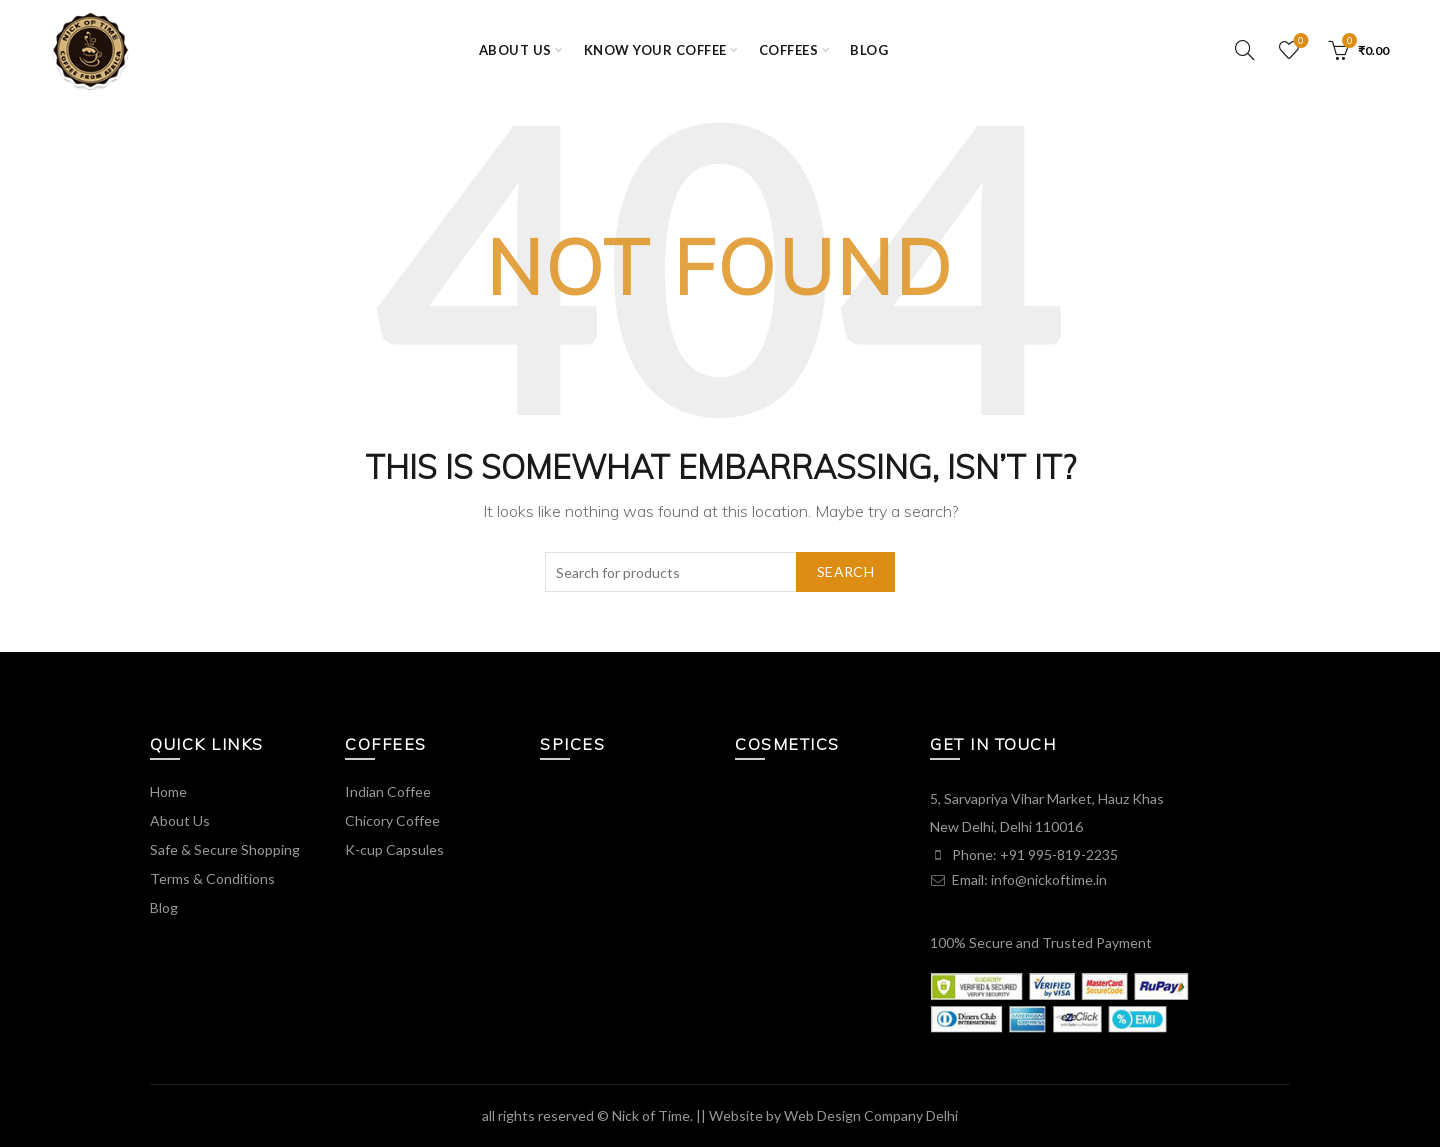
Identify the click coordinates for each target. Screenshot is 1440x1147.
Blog (869, 50)
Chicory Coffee (392, 820)
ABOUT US (515, 50)
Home (168, 791)
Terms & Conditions (212, 878)
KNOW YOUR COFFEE (655, 50)
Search (845, 571)
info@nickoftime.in (1049, 879)
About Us (180, 820)
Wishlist (1299, 41)
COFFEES (789, 50)
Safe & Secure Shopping (225, 849)
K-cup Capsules (394, 849)
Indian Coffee (388, 791)
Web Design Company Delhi (871, 1115)
